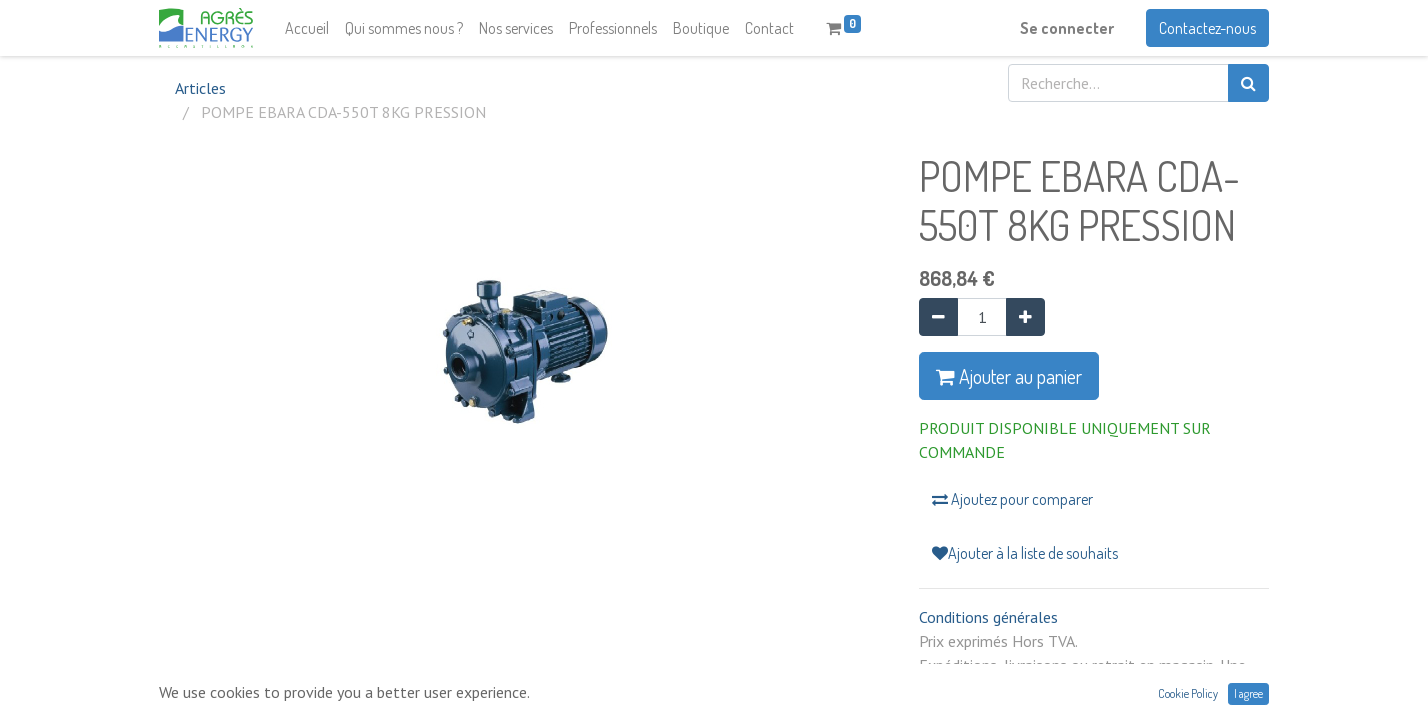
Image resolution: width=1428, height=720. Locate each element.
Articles (200, 88)
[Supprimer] (938, 317)
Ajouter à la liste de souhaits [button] (1025, 553)
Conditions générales (988, 617)
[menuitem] (307, 28)
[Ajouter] (1025, 317)
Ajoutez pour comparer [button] (1012, 499)
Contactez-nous (1207, 28)
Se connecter (1067, 28)
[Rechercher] (1248, 83)
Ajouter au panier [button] (1009, 376)
